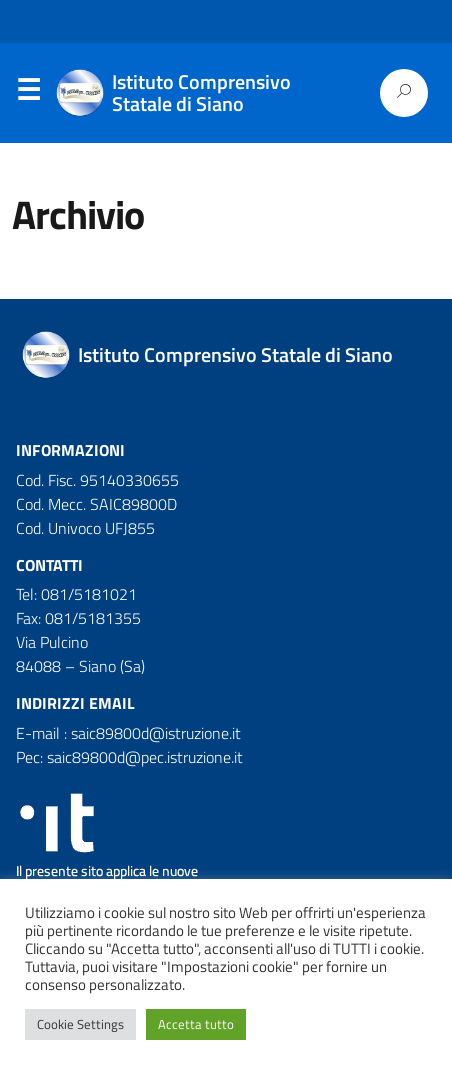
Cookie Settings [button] (80, 1024)
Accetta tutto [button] (196, 1024)
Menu (28, 94)
